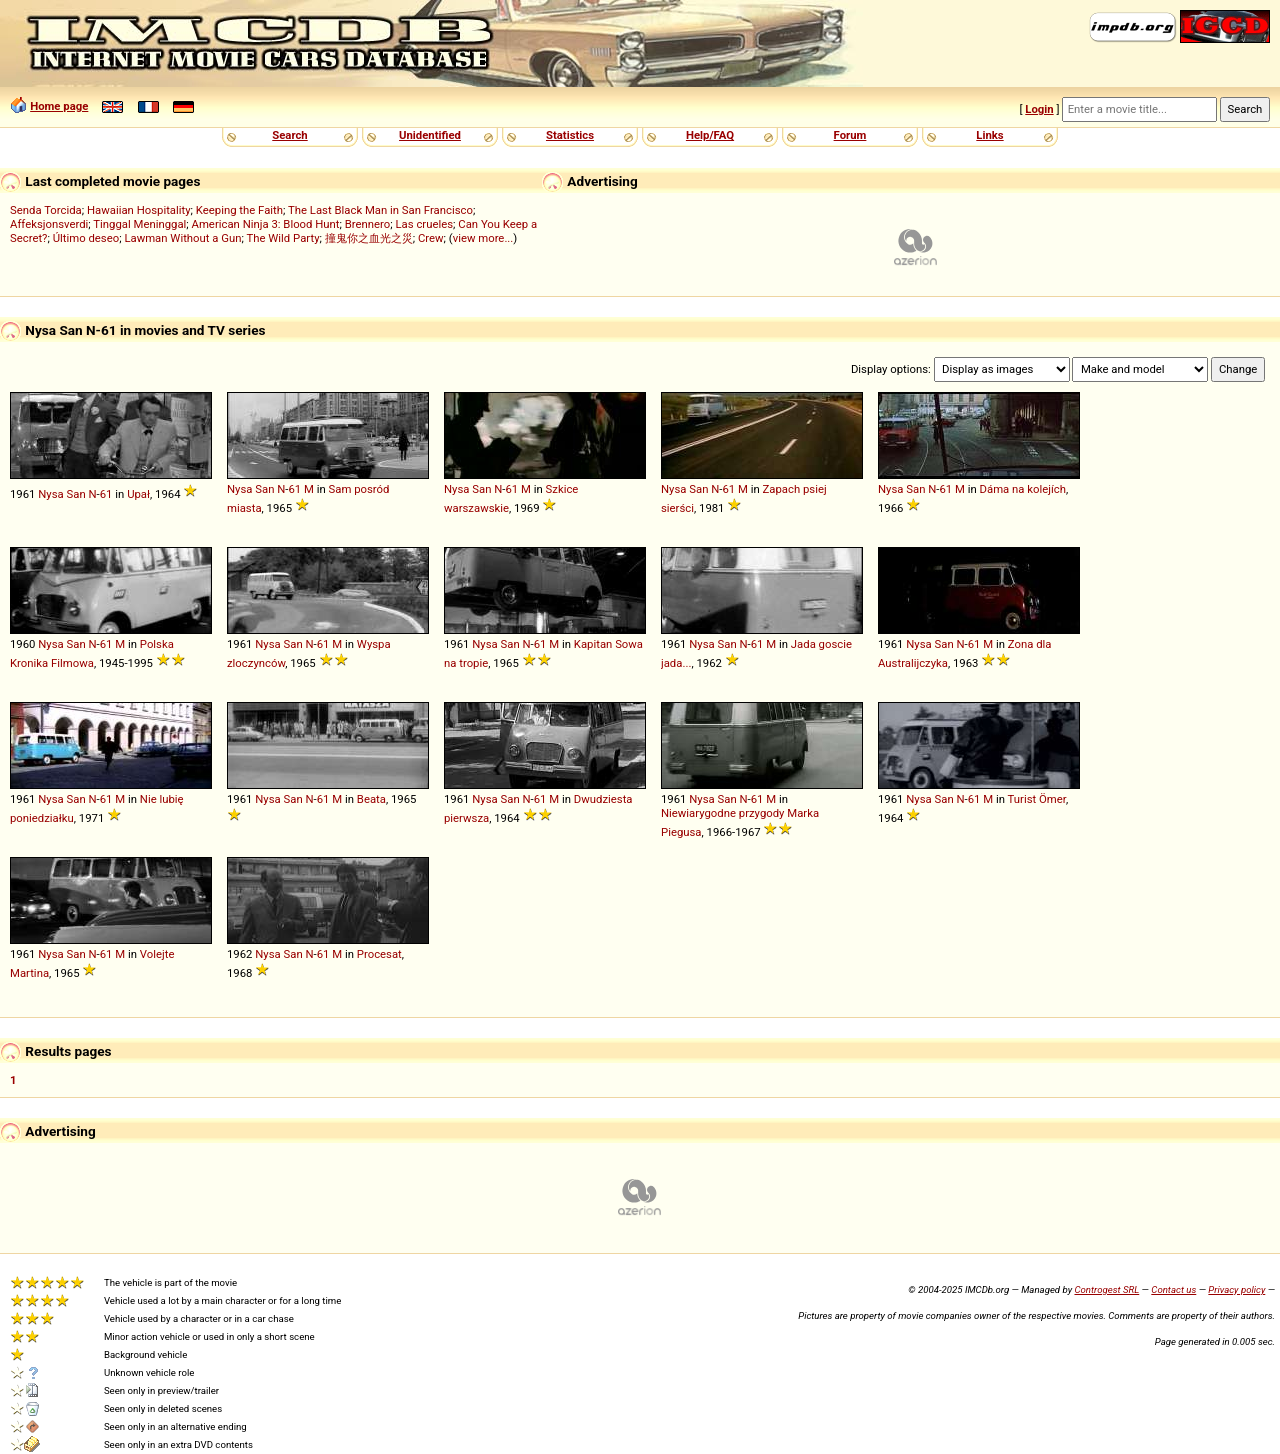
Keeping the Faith (239, 210)
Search (289, 135)
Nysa (50, 494)
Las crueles (425, 224)
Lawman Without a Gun (182, 238)
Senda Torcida (46, 210)
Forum (850, 135)
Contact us (1173, 1289)
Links (989, 135)
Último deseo (86, 238)
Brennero (368, 224)
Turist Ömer (1037, 799)
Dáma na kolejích (1023, 489)
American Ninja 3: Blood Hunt (266, 224)
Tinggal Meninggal (139, 224)
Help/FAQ (710, 135)
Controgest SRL (1106, 1289)
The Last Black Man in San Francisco (380, 210)
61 (106, 494)
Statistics (570, 135)
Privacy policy (1236, 1289)
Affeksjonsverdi (49, 224)
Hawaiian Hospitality (139, 210)
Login (1039, 109)
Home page (59, 106)
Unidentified (430, 135)
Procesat (379, 954)
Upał (138, 494)
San (76, 494)
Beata (371, 799)
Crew (431, 238)
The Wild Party (282, 238)
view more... (483, 238)
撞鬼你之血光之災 (369, 238)
